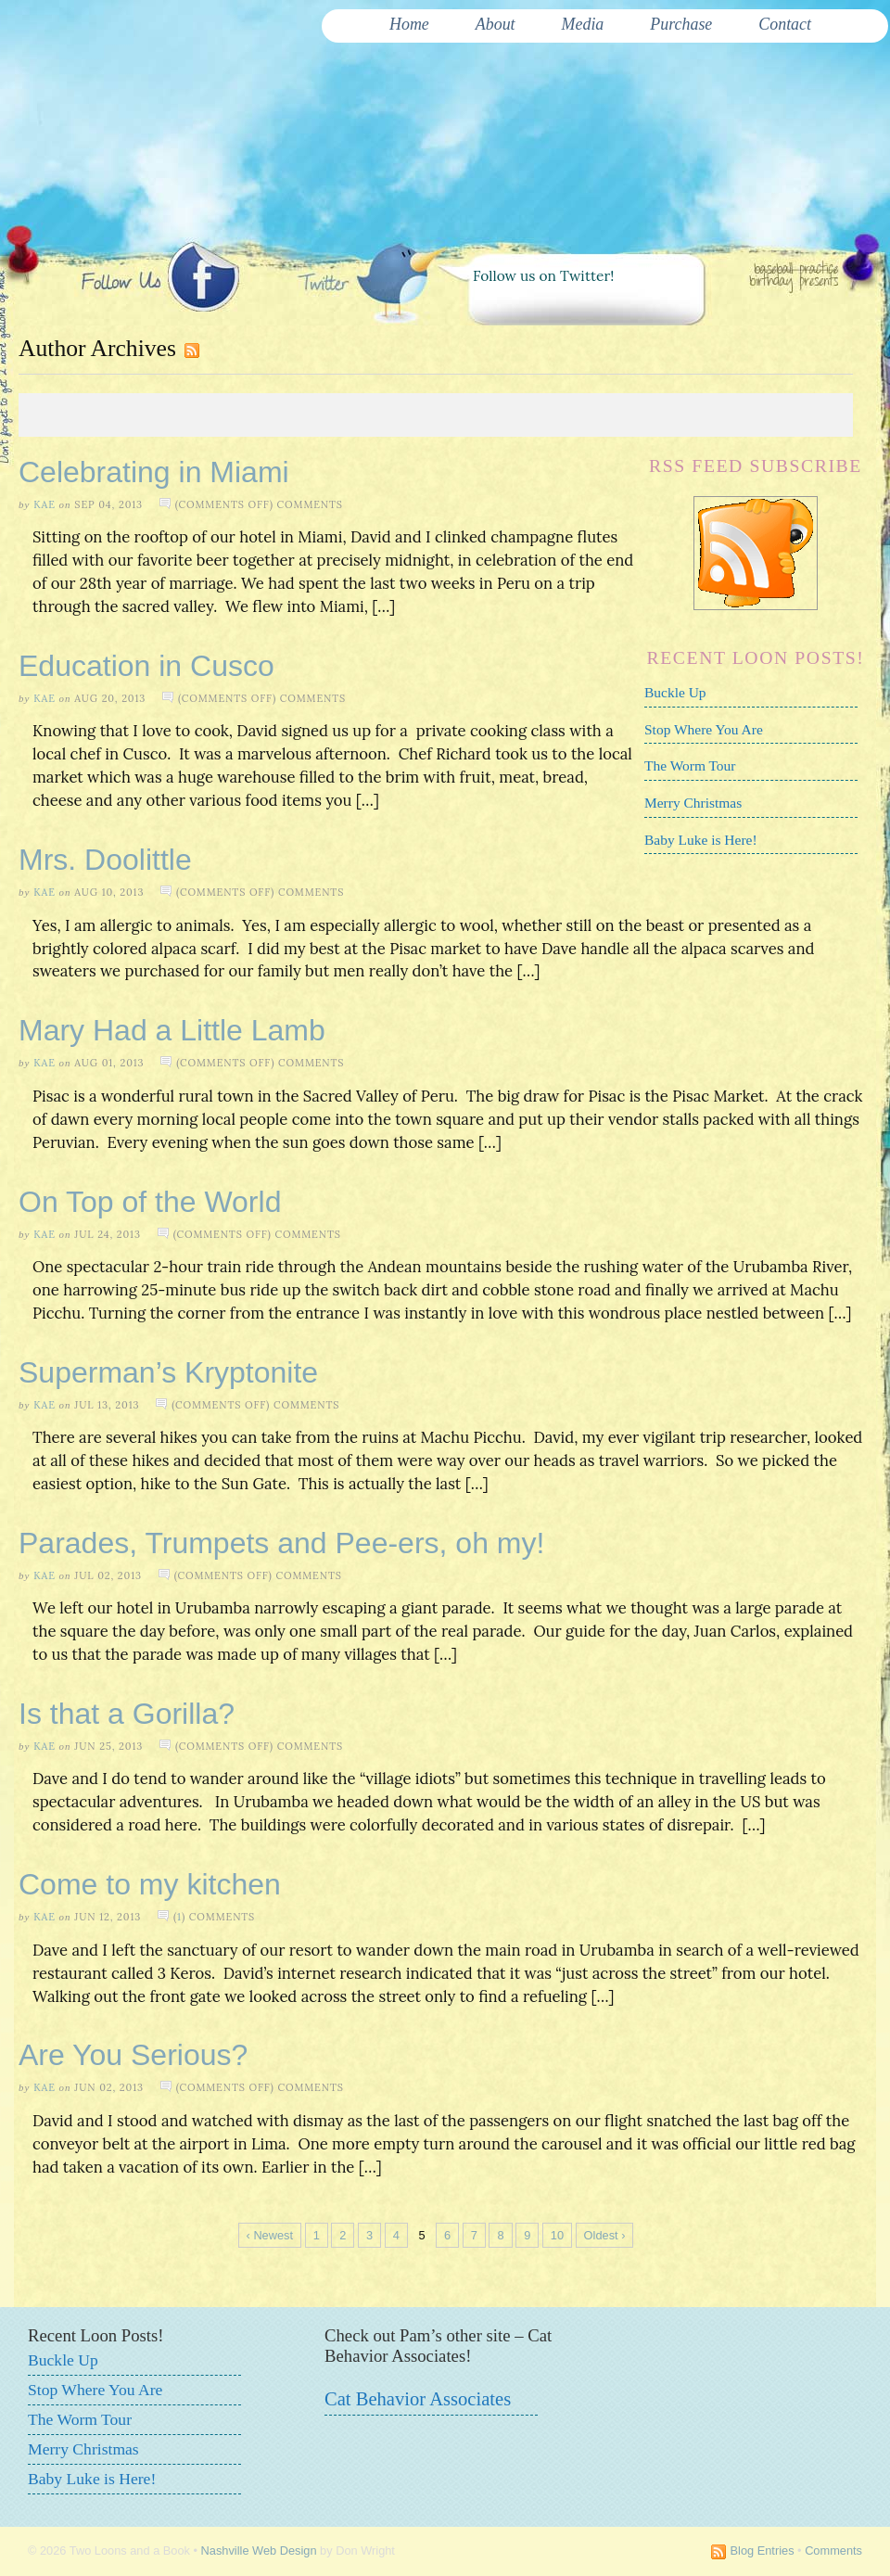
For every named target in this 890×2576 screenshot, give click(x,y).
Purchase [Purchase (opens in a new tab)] (681, 24)
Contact (784, 24)
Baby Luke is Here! (700, 840)
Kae (44, 504)
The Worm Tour (690, 765)
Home (409, 24)
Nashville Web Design (259, 2550)
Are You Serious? (133, 2055)
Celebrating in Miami (154, 472)
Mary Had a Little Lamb (172, 1030)
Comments (833, 2550)
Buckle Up (675, 692)
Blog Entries (763, 2550)
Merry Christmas (693, 802)
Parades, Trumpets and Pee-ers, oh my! (281, 1543)
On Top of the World (150, 1201)
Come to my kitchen (150, 1884)
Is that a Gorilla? (127, 1713)
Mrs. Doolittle (105, 859)
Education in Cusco (146, 665)
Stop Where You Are (703, 729)
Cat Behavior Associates (417, 2399)
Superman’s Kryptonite (168, 1372)
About (495, 24)
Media (583, 24)
